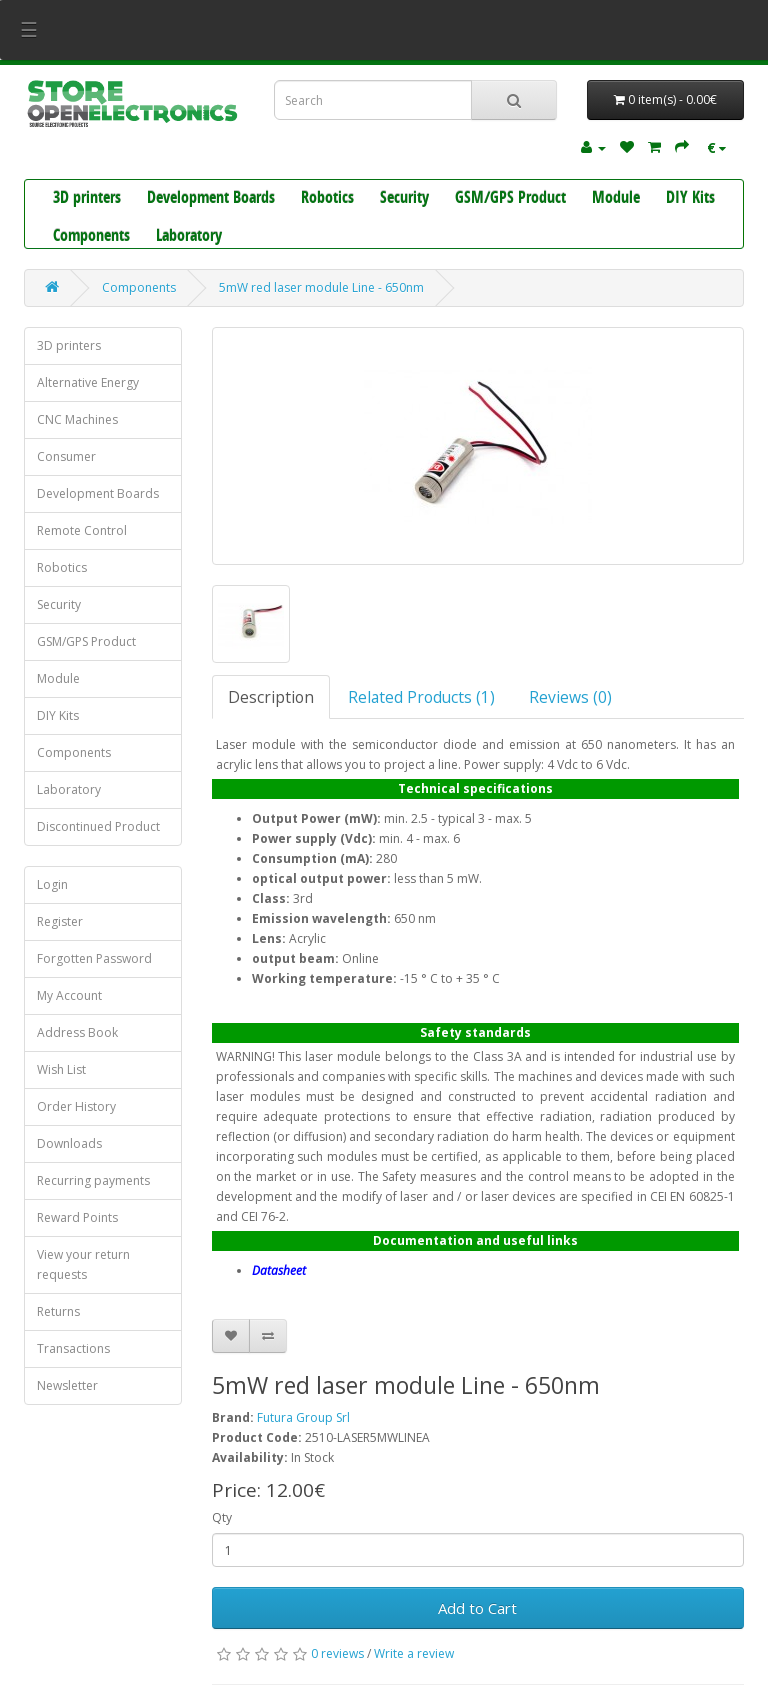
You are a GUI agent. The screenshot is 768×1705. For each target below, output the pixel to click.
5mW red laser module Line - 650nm (321, 287)
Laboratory (189, 237)
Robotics (327, 199)
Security (404, 199)
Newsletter (67, 1385)
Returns (58, 1311)
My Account (69, 995)
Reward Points (77, 1217)
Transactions (73, 1348)
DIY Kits (690, 199)
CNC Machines (77, 419)
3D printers (87, 199)
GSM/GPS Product (510, 199)
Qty (222, 1517)
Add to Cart (477, 1608)
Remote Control (82, 530)
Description (271, 697)
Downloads (69, 1143)
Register (60, 921)
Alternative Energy (88, 382)
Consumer (66, 456)
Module (616, 199)
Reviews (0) (570, 697)
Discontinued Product (98, 826)
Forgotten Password (94, 958)
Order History (76, 1106)
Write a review (414, 1653)
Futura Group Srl (303, 1417)
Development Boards (211, 199)
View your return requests (83, 1264)
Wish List (61, 1069)
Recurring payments (93, 1180)
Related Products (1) (421, 697)
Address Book (77, 1032)
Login (52, 884)
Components (91, 237)
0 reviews (337, 1653)
